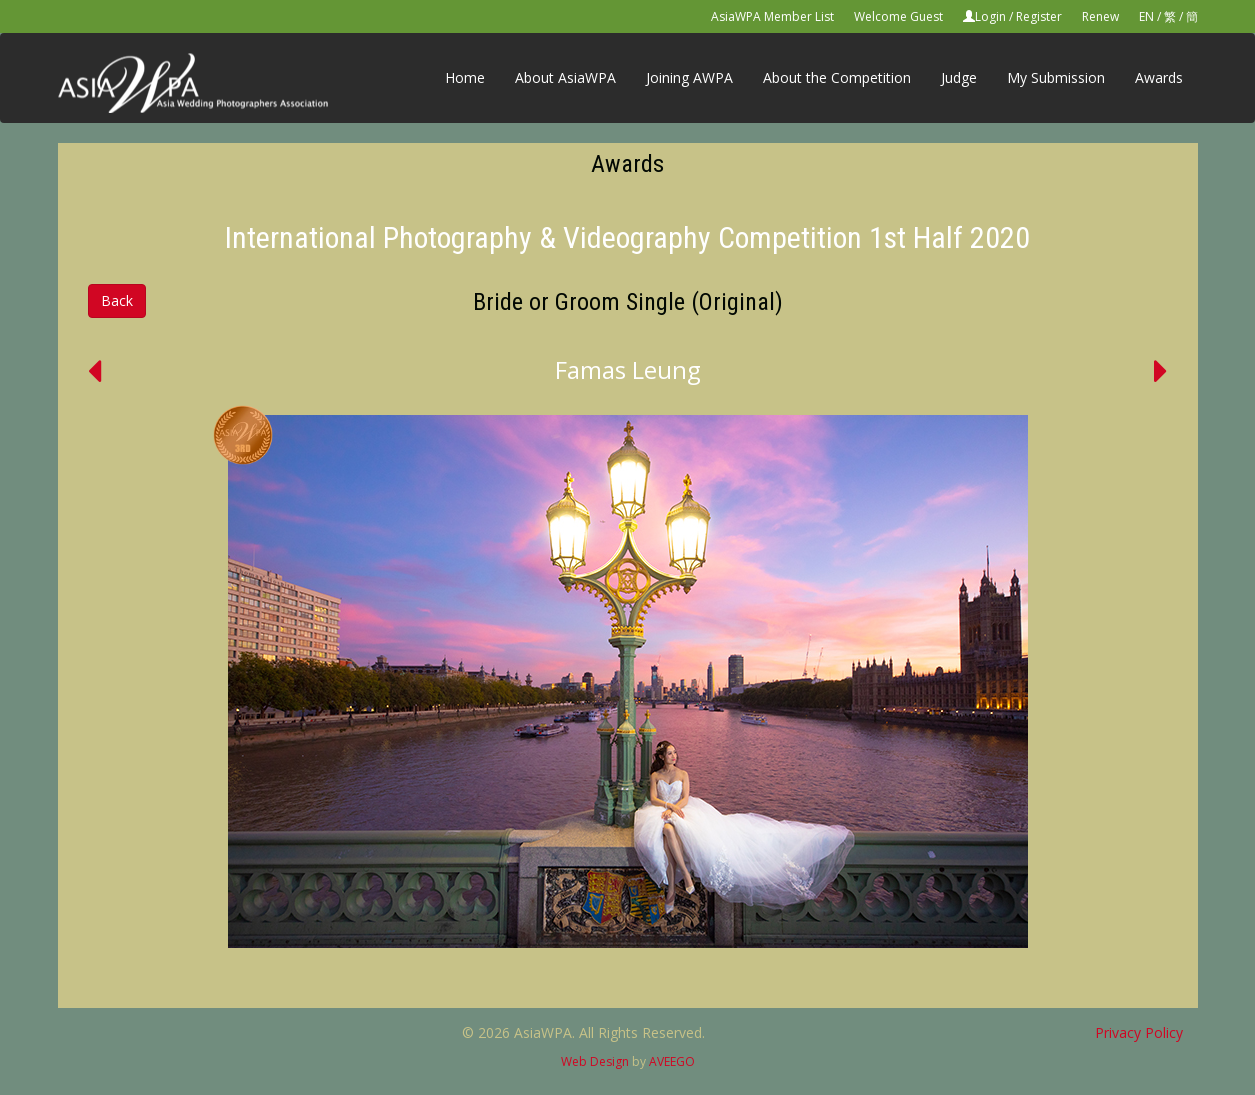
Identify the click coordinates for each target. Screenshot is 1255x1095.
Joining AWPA (689, 77)
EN (1146, 16)
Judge (959, 77)
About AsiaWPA (565, 77)
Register (1039, 16)
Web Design (595, 1061)
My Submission (1056, 77)
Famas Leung (628, 369)
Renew (1100, 16)
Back (117, 300)
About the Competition (837, 77)
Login (990, 16)
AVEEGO (672, 1061)
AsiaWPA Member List (772, 16)
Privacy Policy (1139, 1032)
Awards (1159, 77)
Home (465, 77)
